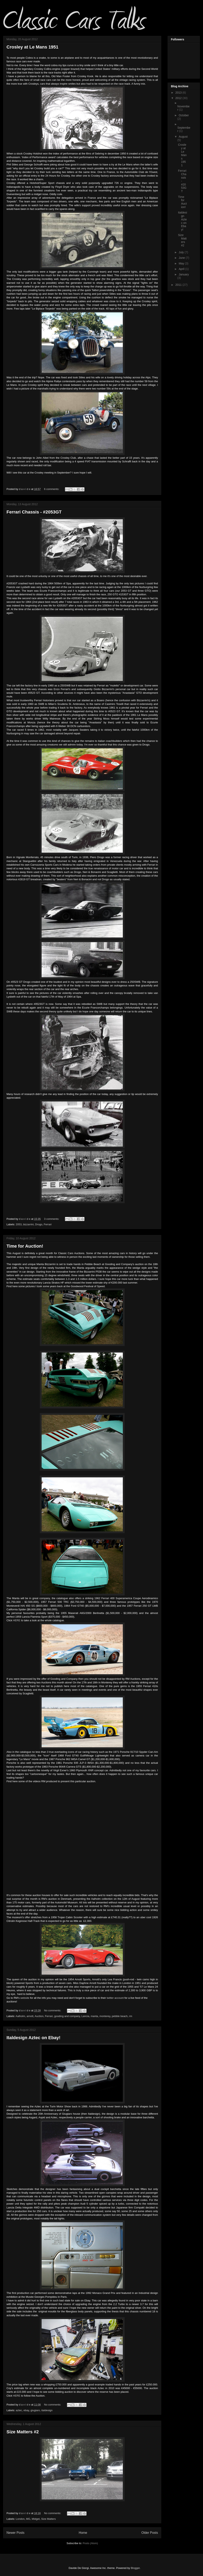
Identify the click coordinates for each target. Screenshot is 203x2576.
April (182, 269)
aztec (19, 2410)
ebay (26, 2410)
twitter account (115, 1997)
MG (28, 2518)
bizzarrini (28, 1224)
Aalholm (20, 2016)
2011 (178, 284)
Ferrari (48, 1224)
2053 (19, 1224)
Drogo (38, 1224)
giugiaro (35, 2410)
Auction (39, 2016)
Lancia (85, 2016)
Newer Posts (15, 2532)
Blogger (135, 2568)
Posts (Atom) (90, 2543)
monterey (104, 2016)
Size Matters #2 (22, 2431)
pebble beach (120, 2016)
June (182, 257)
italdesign (47, 2410)
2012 (178, 98)
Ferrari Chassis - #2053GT (34, 512)
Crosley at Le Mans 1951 (32, 47)
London (20, 2518)
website (24, 1997)
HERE (16, 1620)
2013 (178, 92)
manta (94, 2016)
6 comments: (52, 489)
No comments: (53, 2010)
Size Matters (48, 2518)
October (184, 115)
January (184, 274)
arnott (30, 2016)
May (182, 263)
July (182, 252)
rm (130, 2016)
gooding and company (67, 2016)
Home (83, 2532)
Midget (36, 2518)
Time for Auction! (24, 1246)
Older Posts (149, 2532)
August (183, 136)
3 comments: (52, 1218)
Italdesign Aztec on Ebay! (33, 2037)
